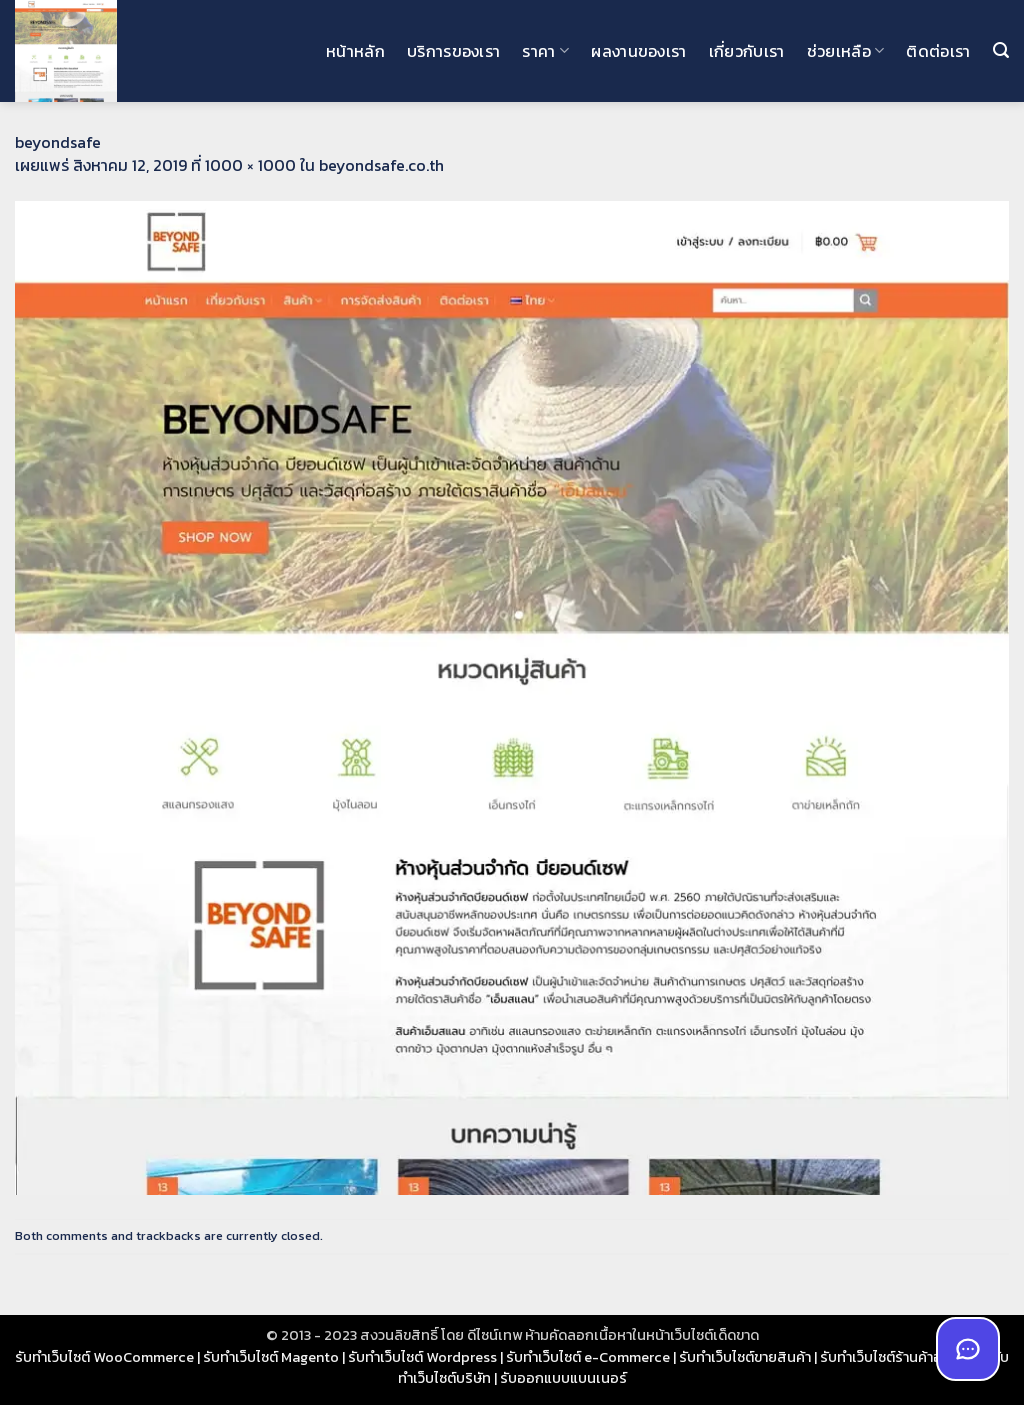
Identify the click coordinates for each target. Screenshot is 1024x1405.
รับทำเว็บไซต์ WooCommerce (104, 1357)
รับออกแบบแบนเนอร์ (563, 1378)
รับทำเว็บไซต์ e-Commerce (588, 1357)
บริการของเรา (454, 51)
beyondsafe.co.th (381, 165)
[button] (1001, 50)
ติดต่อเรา (938, 51)
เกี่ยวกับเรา (747, 51)
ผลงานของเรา (639, 51)
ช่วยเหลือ (846, 51)
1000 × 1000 (250, 165)
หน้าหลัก (355, 51)
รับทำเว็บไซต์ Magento (271, 1357)
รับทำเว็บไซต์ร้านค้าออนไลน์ (901, 1357)
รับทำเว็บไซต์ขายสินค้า (745, 1357)
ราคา (545, 51)
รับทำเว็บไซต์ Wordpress (422, 1357)
